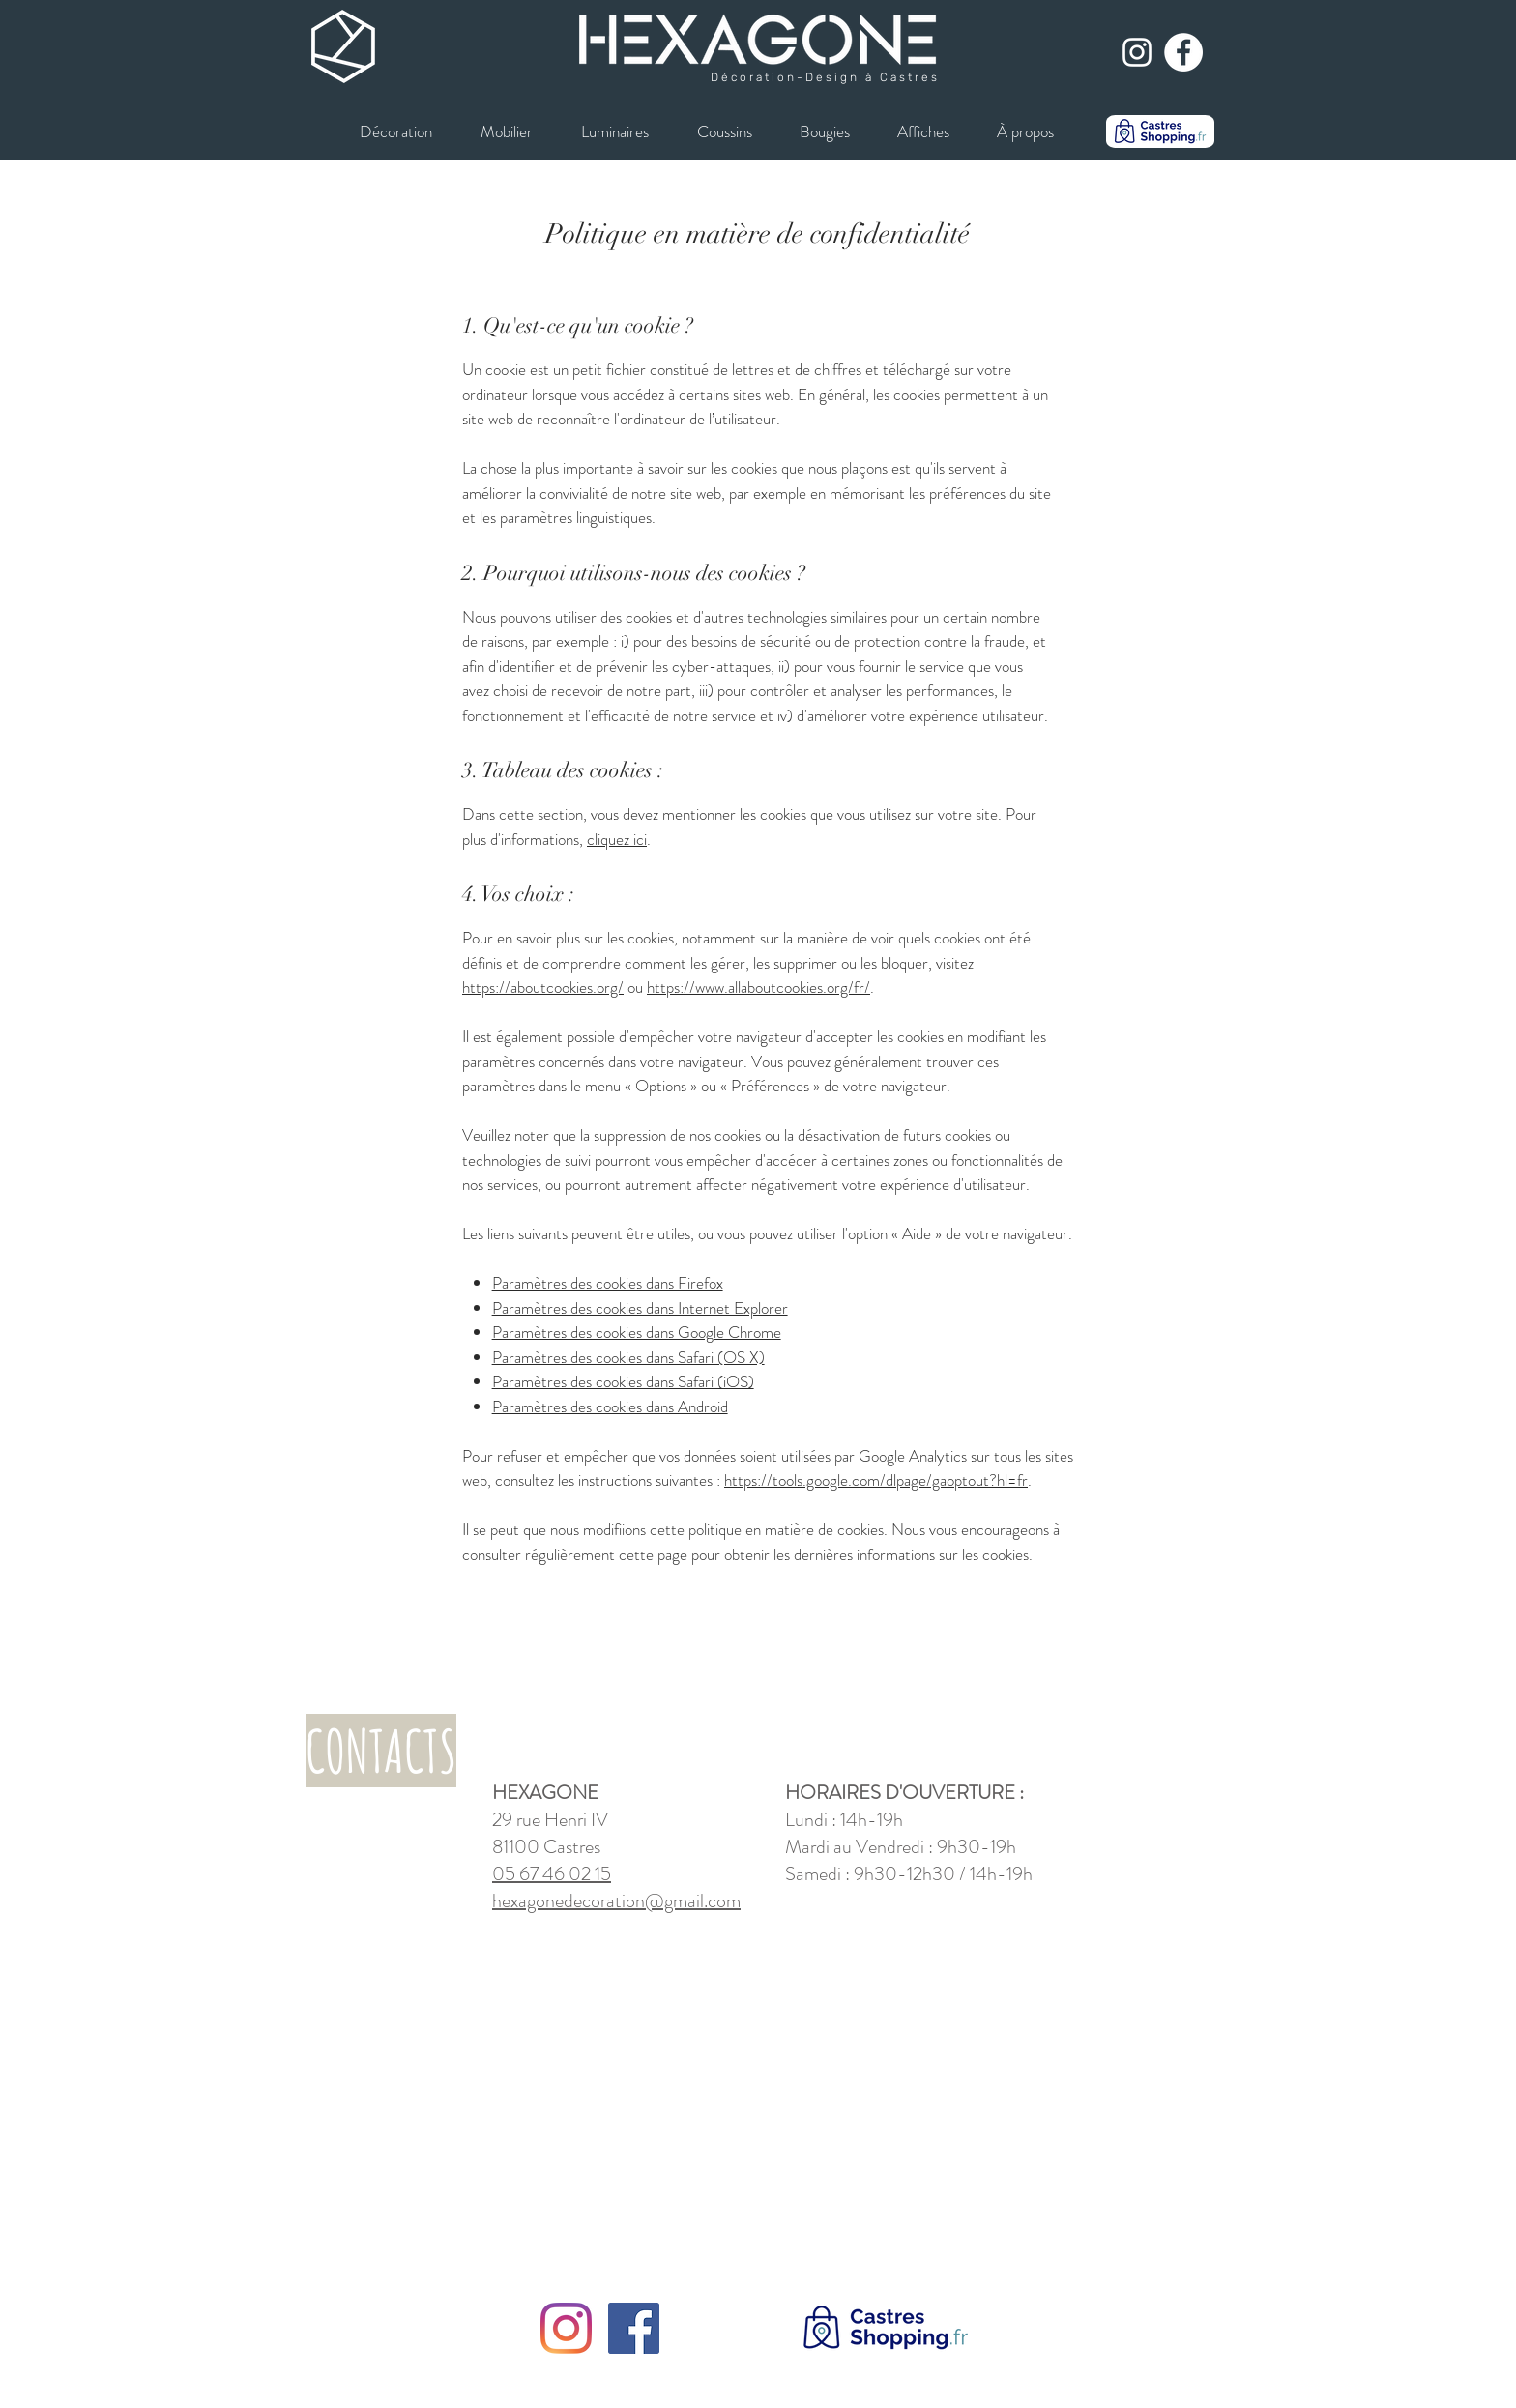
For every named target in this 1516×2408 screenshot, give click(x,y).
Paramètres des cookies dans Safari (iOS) (623, 1381)
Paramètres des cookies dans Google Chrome (636, 1332)
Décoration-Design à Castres (825, 77)
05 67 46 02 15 (551, 1874)
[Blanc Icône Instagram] (1137, 52)
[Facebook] (633, 2328)
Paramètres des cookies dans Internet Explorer (640, 1308)
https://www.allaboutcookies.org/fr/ (758, 987)
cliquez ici (617, 839)
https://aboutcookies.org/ (543, 987)
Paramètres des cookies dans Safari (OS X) (628, 1357)
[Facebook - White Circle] (1183, 52)
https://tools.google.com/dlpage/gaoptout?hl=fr (876, 1480)
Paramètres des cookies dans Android (610, 1406)
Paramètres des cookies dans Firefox (607, 1282)
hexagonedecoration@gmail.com (616, 1901)
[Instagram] (566, 2328)
